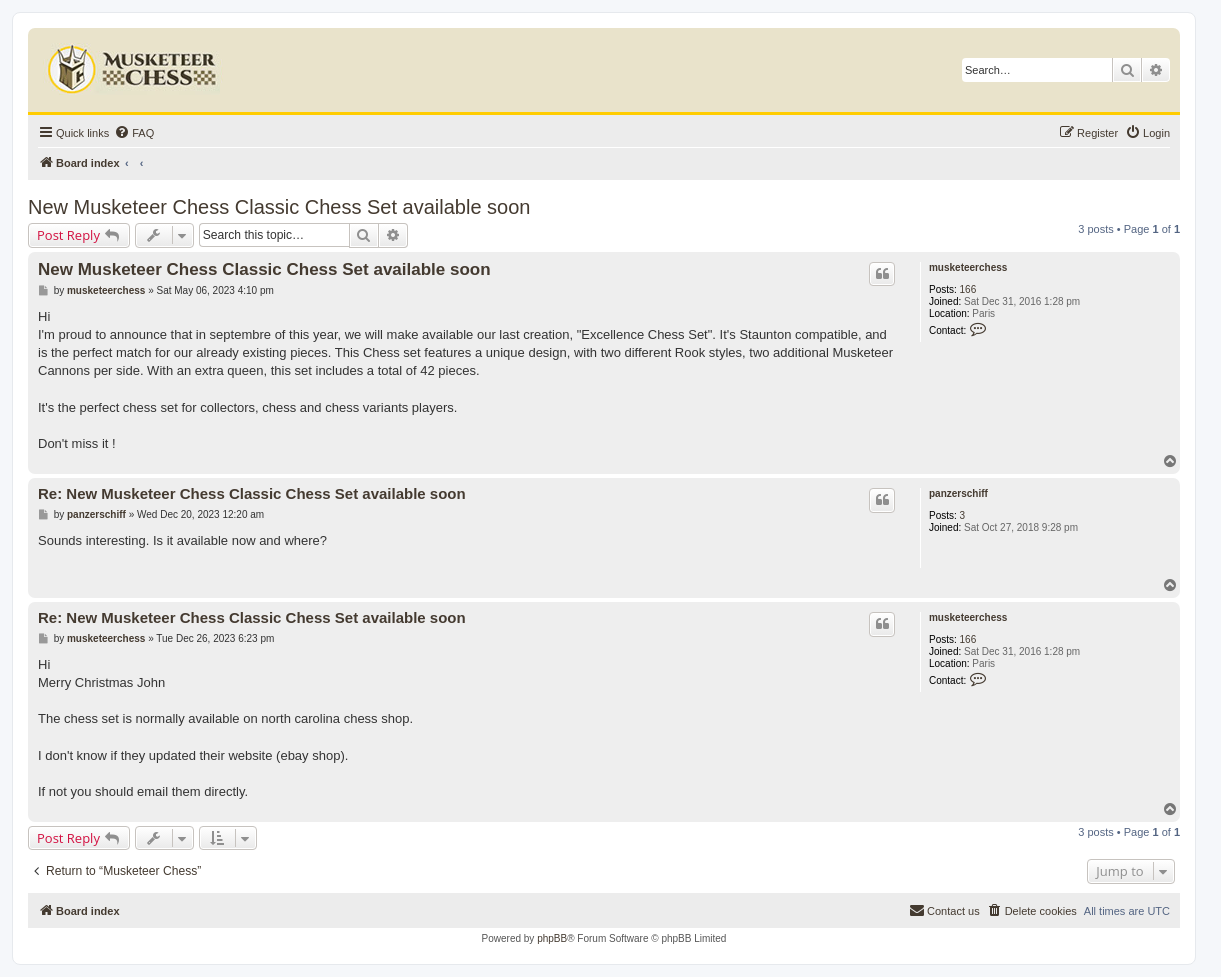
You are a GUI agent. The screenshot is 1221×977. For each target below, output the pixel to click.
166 (968, 289)
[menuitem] (134, 133)
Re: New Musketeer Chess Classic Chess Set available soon (252, 493)
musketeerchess (968, 267)
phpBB (552, 938)
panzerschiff (958, 493)
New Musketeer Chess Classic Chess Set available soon (279, 207)
